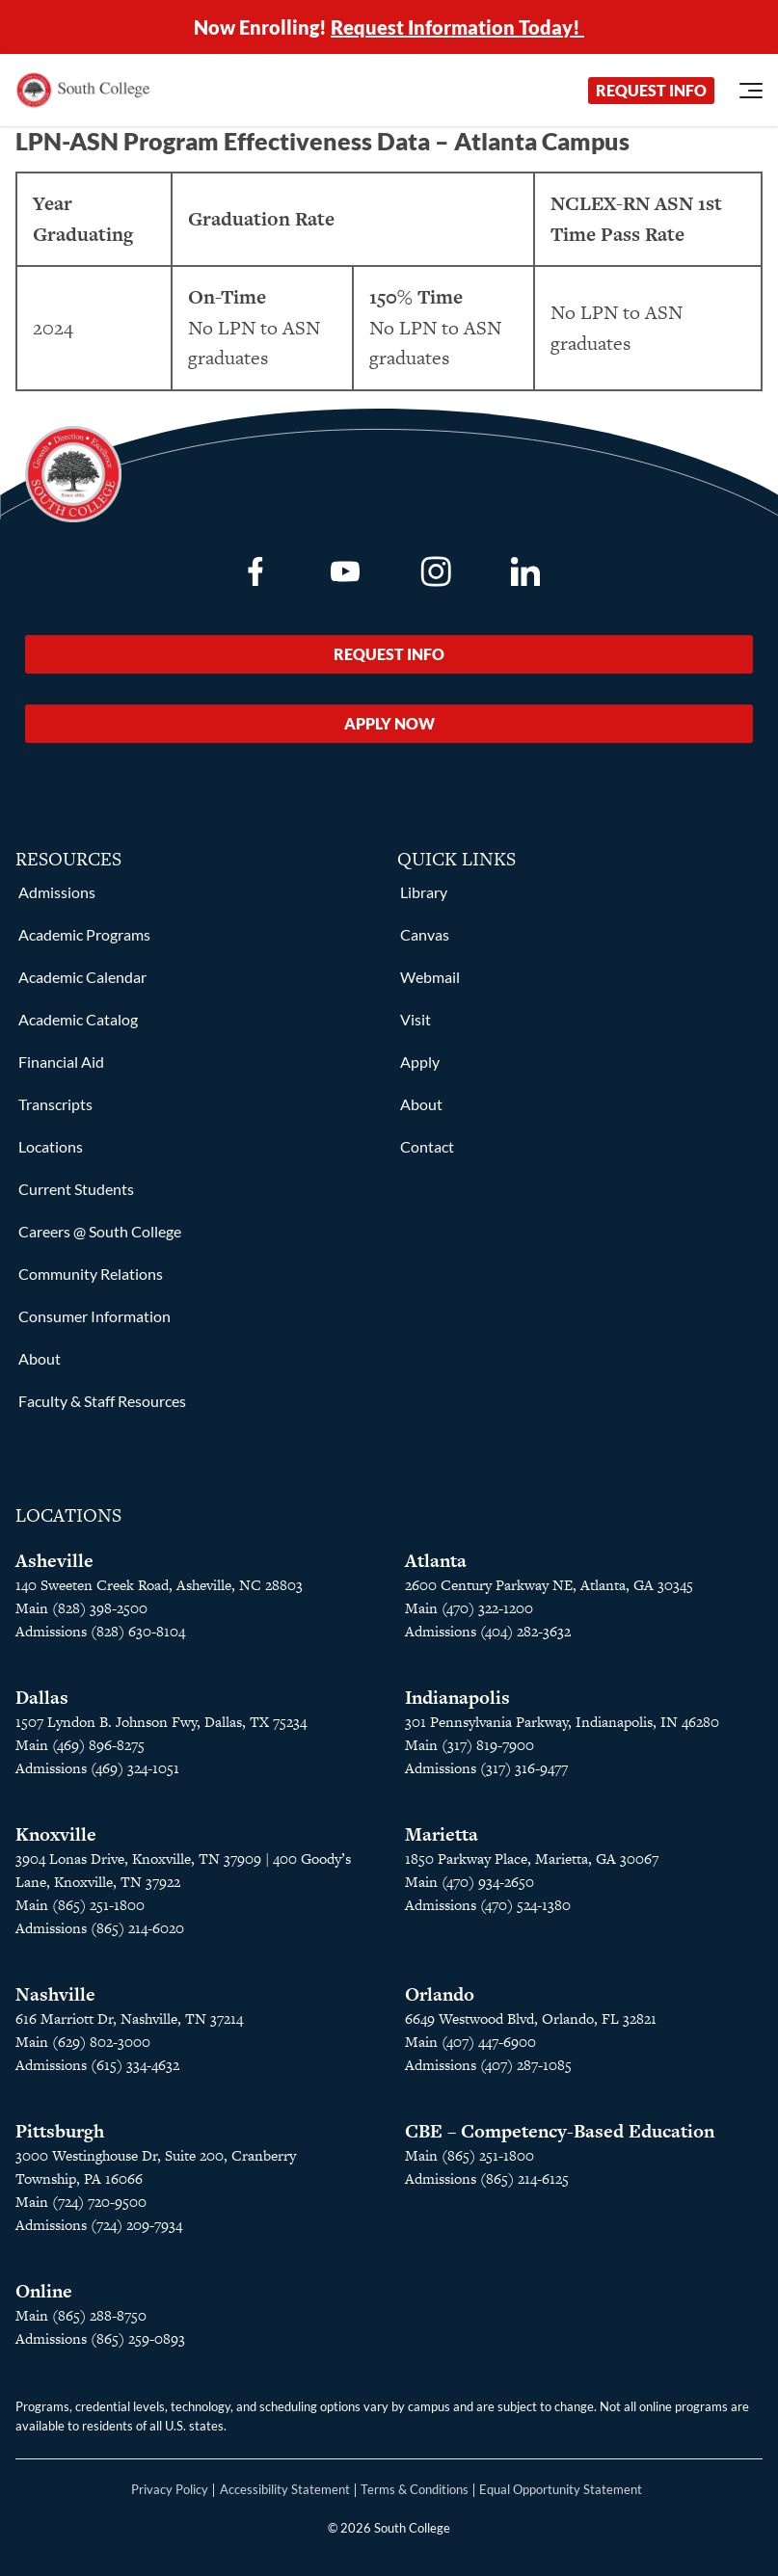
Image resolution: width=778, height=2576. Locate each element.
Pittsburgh (59, 2131)
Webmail (430, 977)
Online (43, 2291)
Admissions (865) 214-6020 (99, 1928)
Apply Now (389, 723)
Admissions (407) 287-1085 (488, 2065)
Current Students (76, 1189)
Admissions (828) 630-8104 (100, 1631)
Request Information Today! (457, 27)
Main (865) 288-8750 (81, 2315)
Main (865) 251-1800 (80, 1905)
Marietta (441, 1834)
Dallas (41, 1698)
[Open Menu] (751, 90)
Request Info (651, 90)
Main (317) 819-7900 (469, 1745)
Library (423, 892)
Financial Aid (61, 1061)
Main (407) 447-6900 (470, 2042)
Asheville (54, 1561)
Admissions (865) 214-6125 (487, 2178)
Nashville (55, 1994)
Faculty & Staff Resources (102, 1401)
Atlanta (436, 1561)
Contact (427, 1146)
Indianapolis (457, 1698)
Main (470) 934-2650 (469, 1882)
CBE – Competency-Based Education (559, 2131)
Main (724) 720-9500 (81, 2201)
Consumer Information (94, 1316)
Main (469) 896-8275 (80, 1745)
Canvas (424, 934)
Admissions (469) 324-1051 (97, 1768)
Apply (420, 1061)
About (39, 1358)
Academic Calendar (82, 977)
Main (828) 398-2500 (81, 1608)
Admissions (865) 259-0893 (100, 2338)
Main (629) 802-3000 (82, 2042)
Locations (50, 1146)
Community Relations (90, 1273)
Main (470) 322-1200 (469, 1608)
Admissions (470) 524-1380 (488, 1905)
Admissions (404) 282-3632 (488, 1631)
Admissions (56, 892)
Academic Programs (84, 934)
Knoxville (55, 1834)
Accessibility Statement (285, 2489)
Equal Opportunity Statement (560, 2489)
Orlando (439, 1994)
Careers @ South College (99, 1231)
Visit (415, 1019)
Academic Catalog (78, 1019)
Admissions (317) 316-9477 (486, 1768)
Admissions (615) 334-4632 (97, 2065)
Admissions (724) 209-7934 (98, 2225)
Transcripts (55, 1104)
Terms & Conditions (415, 2489)
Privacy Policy (169, 2489)
